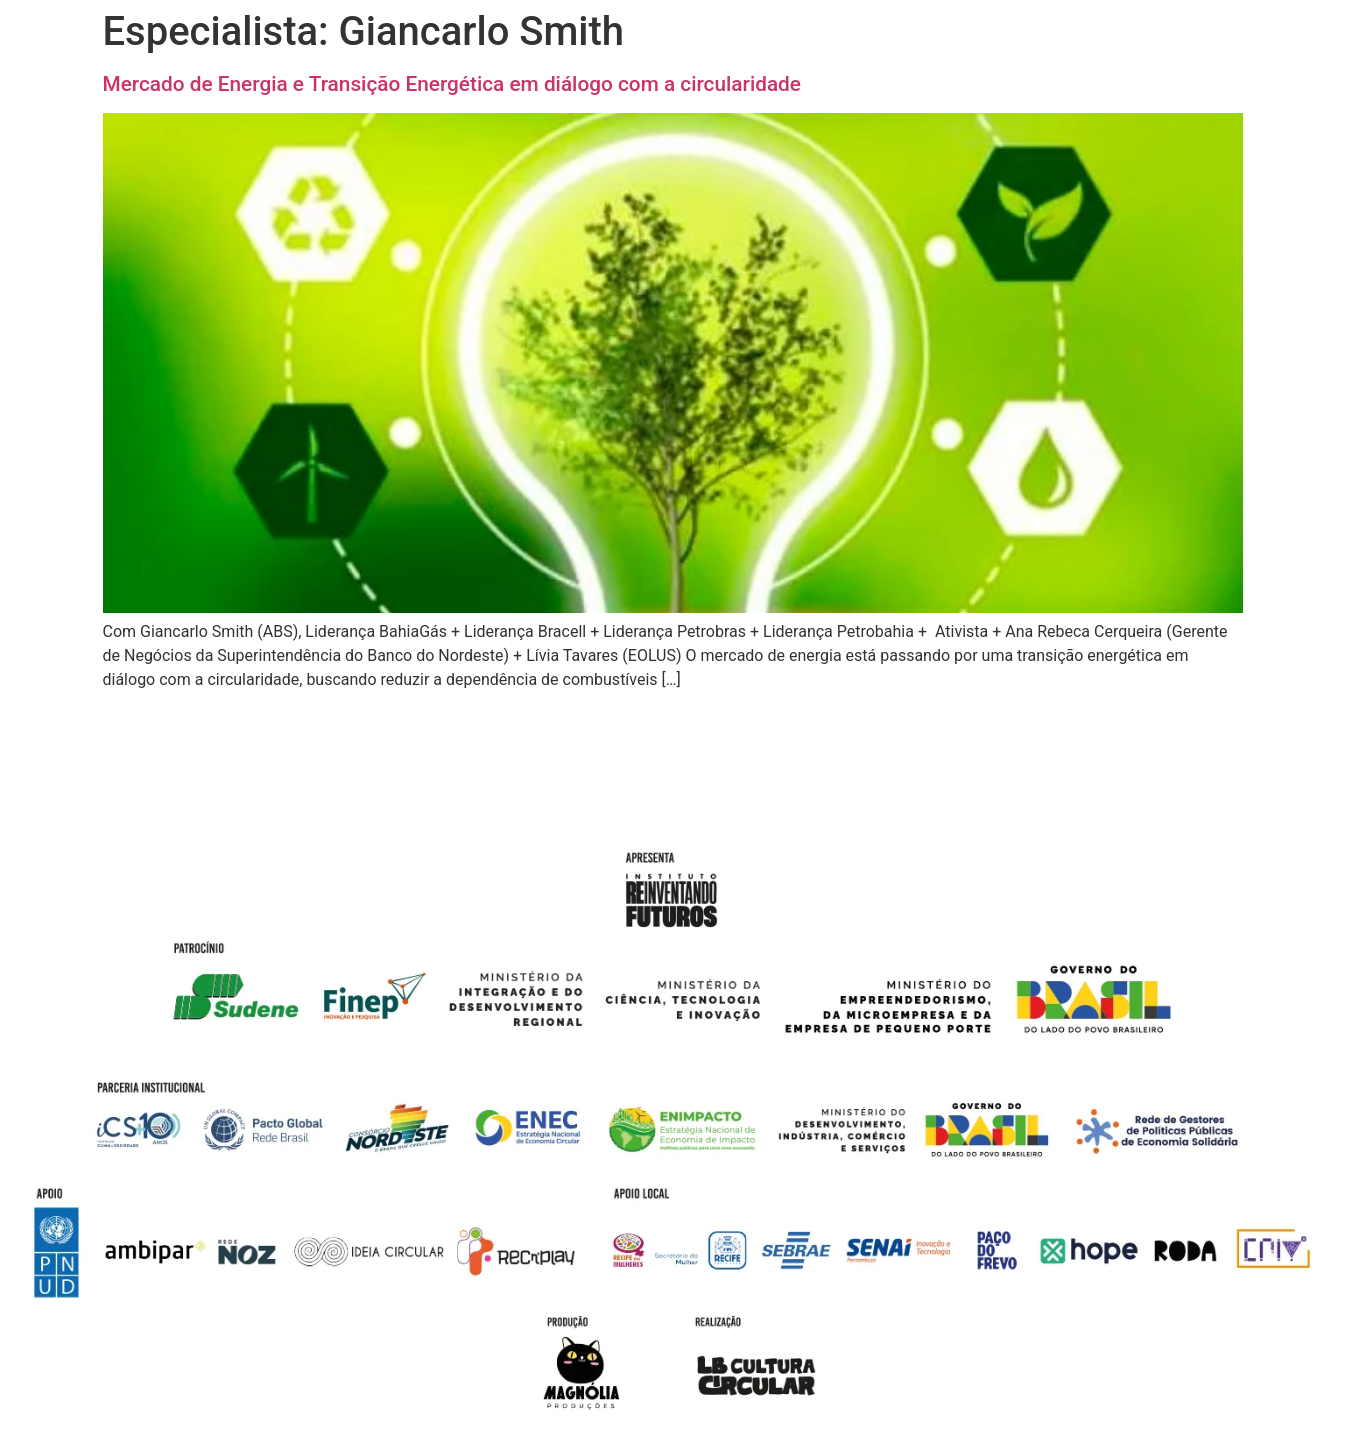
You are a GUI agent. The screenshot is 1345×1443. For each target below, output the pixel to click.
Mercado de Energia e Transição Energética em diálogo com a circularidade (452, 84)
